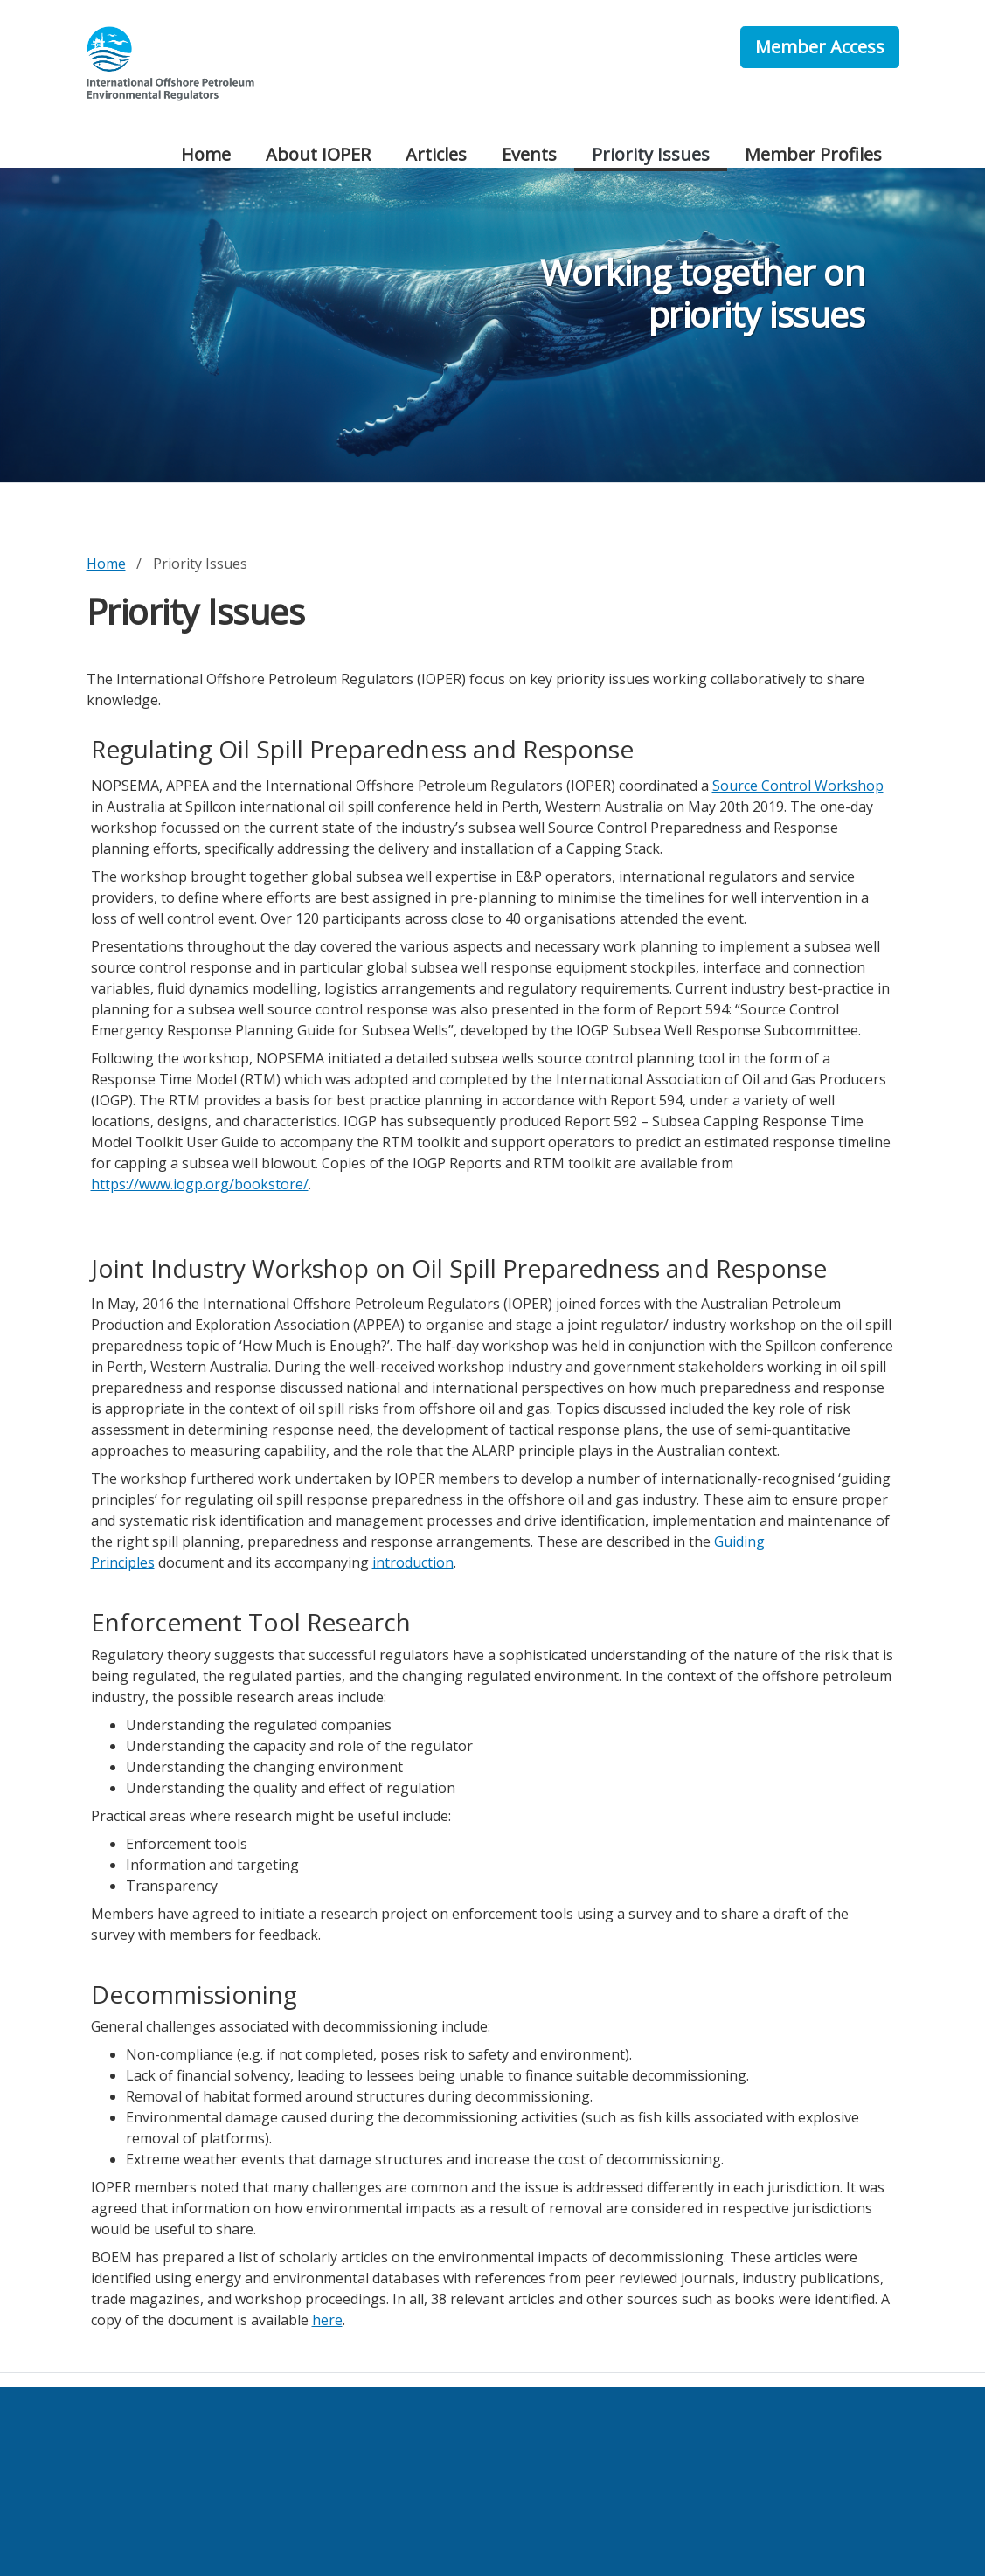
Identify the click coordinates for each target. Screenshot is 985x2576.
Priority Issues (651, 154)
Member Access (819, 47)
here (327, 2320)
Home (206, 154)
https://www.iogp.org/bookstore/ (200, 1184)
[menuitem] (205, 156)
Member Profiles (813, 154)
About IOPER (318, 154)
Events (529, 154)
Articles (436, 154)
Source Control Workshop (798, 785)
